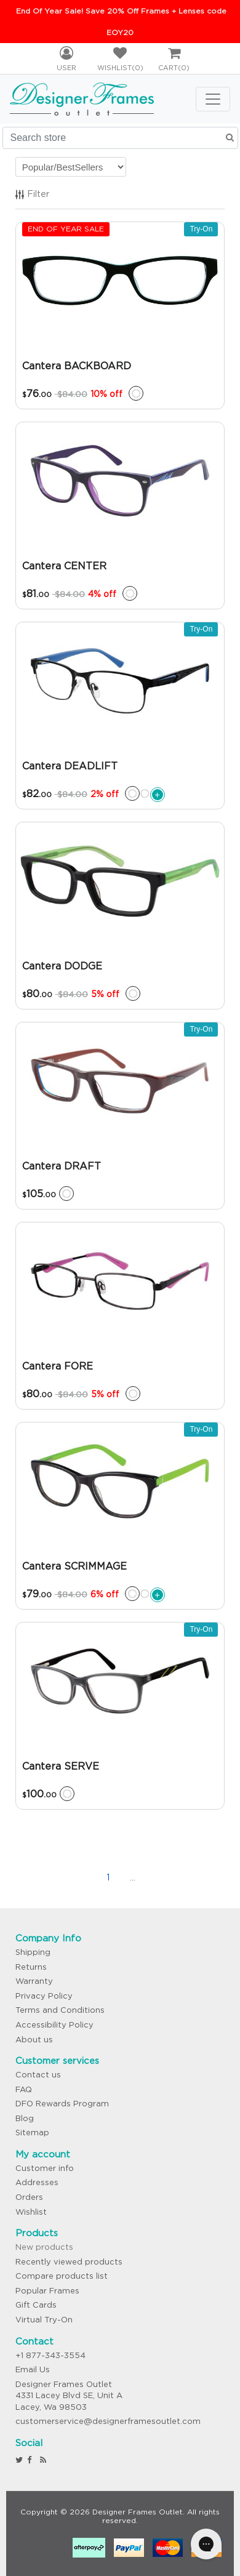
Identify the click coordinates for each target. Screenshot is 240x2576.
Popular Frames (47, 2290)
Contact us (38, 2074)
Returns (31, 1967)
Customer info (44, 2168)
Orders (29, 2197)
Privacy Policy (44, 1995)
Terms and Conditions (60, 2010)
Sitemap (32, 2132)
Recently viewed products (68, 2261)
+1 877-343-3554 (50, 2355)
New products (44, 2247)
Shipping (32, 1952)
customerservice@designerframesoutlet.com (108, 2421)
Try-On (201, 229)
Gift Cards (36, 2304)
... (132, 1877)
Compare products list (61, 2276)
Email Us (32, 2369)
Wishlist (31, 2212)
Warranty (34, 1981)
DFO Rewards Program (62, 2103)
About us (34, 2039)
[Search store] (120, 138)
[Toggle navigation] (213, 99)
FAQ (23, 2089)
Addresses (36, 2182)
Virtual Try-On (44, 2319)
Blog (24, 2118)
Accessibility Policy (54, 2024)
